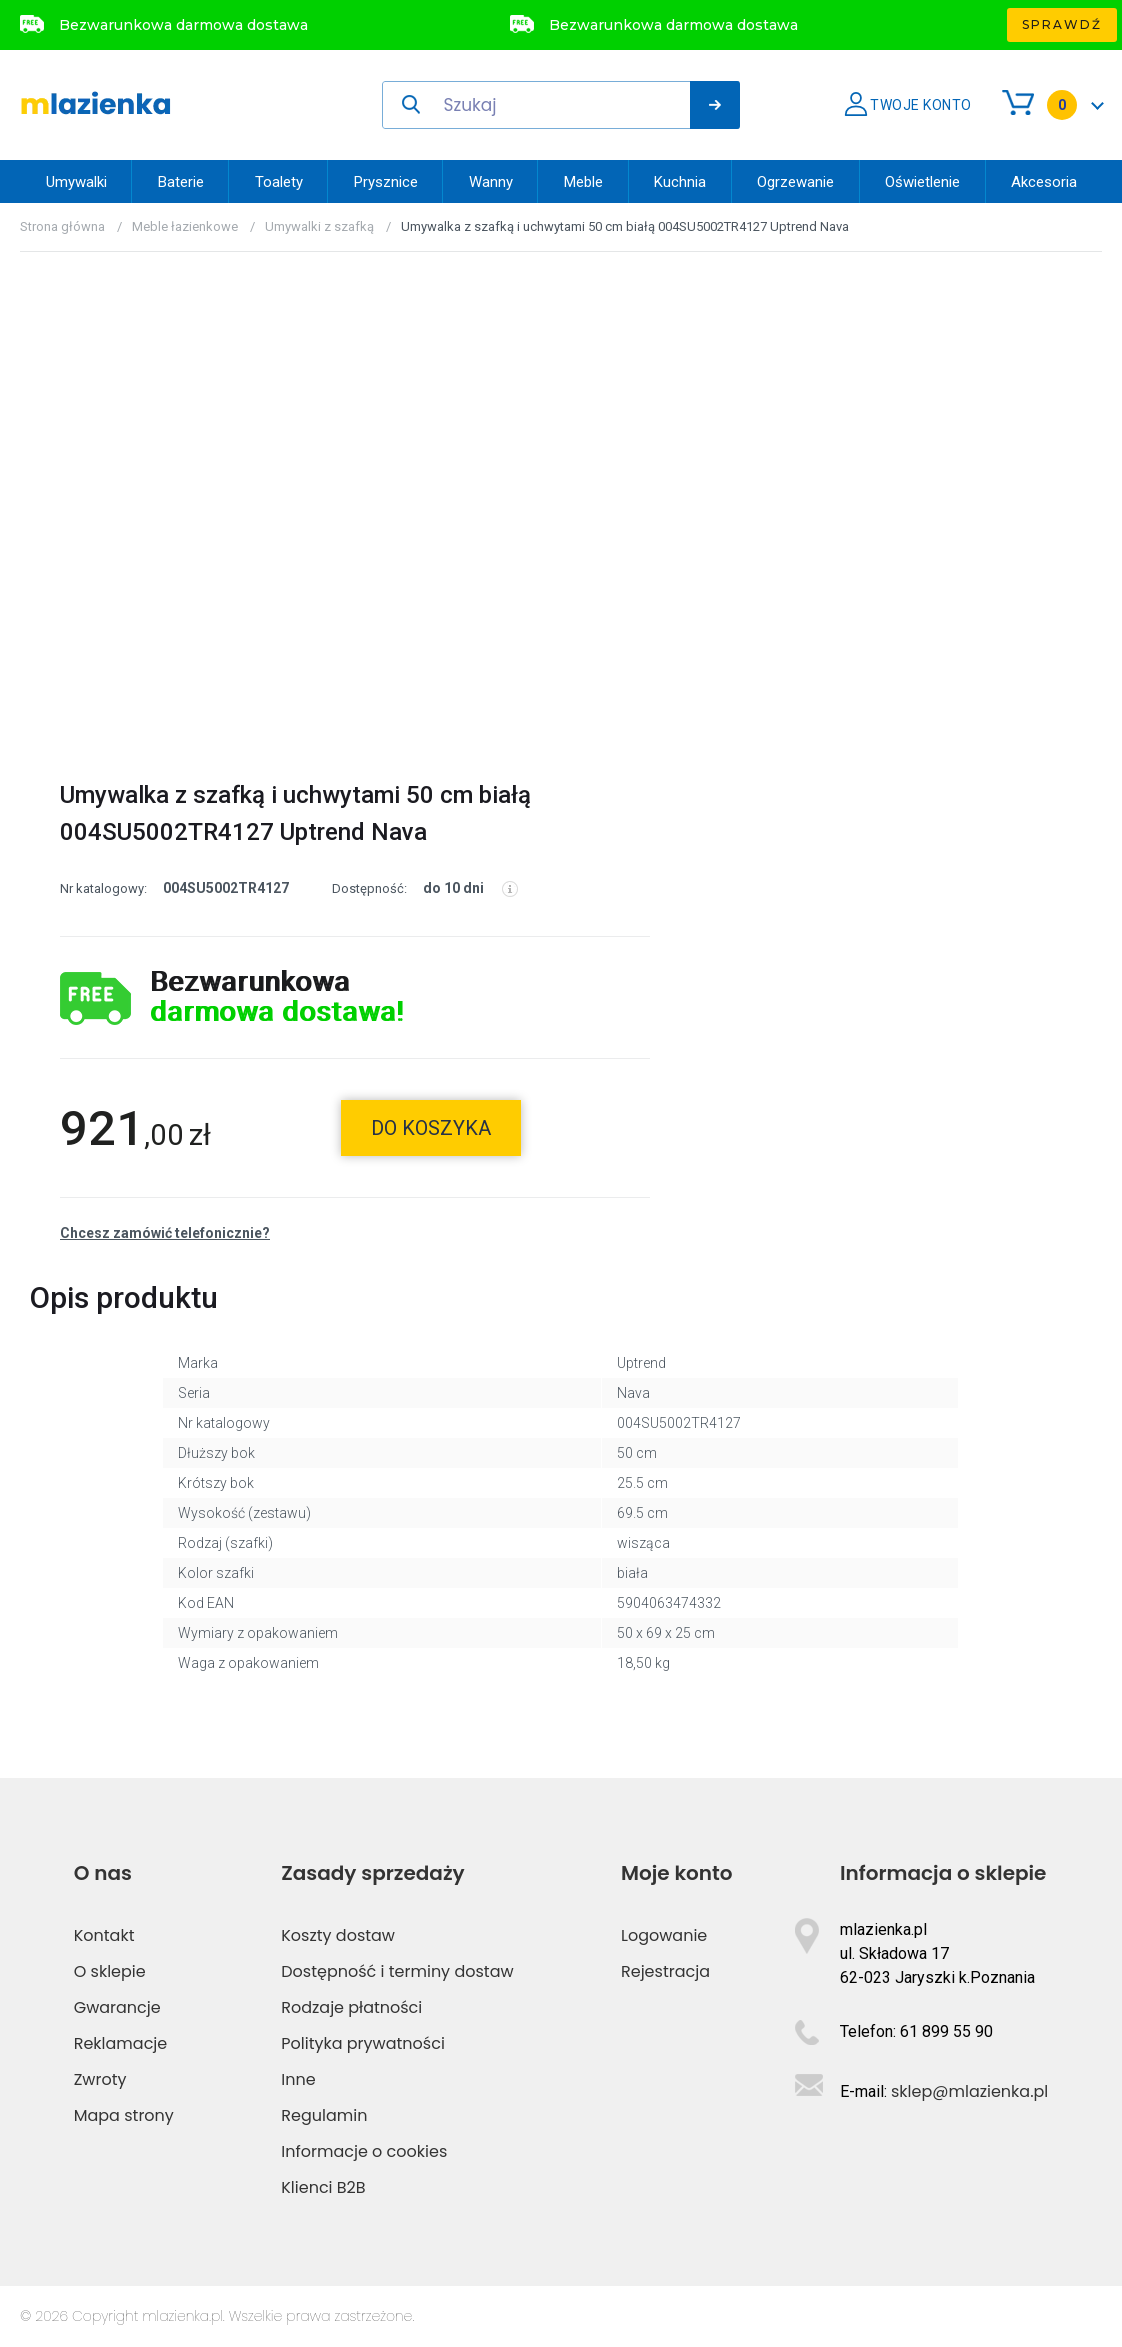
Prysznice (386, 182)
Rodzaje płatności (351, 2007)
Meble (583, 182)
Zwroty (100, 2079)
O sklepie (110, 1971)
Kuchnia (680, 182)
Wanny (491, 182)
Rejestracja (665, 1971)
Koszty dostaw (338, 1935)
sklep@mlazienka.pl (969, 2091)
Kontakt (104, 1935)
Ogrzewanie (795, 182)
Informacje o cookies (364, 2151)
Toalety (279, 182)
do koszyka (431, 1128)
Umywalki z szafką (319, 226)
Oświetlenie (922, 182)
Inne (298, 2079)
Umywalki (76, 182)
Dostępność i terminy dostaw (397, 1971)
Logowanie (664, 1935)
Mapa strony (124, 2115)
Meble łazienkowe (185, 226)
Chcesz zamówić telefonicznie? (165, 1233)
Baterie (181, 182)
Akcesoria (1044, 182)
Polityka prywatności (363, 2043)
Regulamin (324, 2115)
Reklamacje (121, 2043)
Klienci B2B (323, 2187)
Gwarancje (117, 2007)
